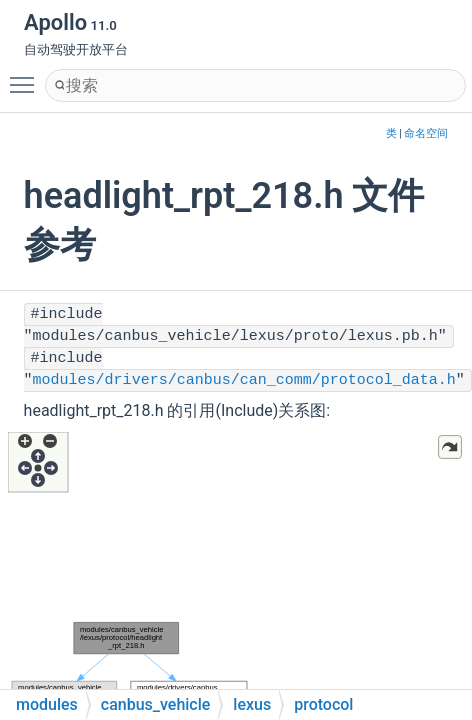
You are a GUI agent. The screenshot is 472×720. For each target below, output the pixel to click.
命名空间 (426, 133)
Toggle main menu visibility (27, 76)
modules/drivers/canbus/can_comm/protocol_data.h (244, 380)
